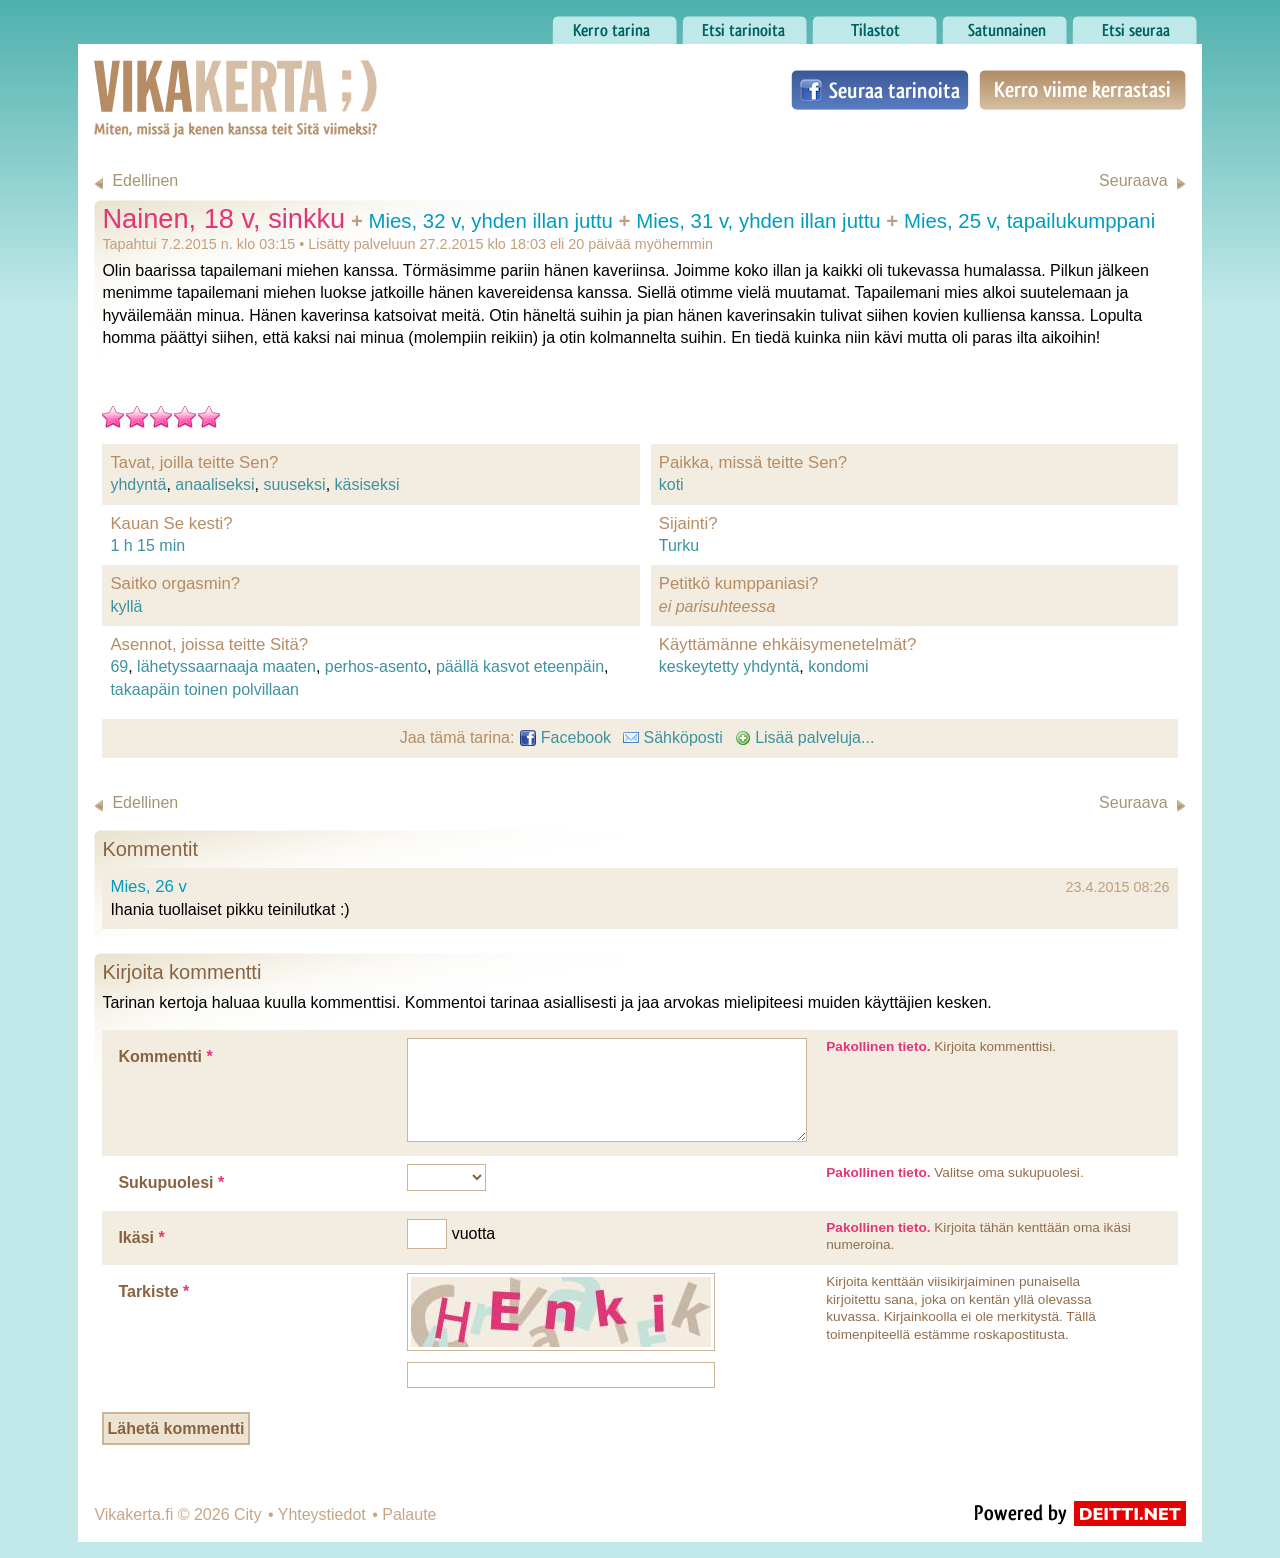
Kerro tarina (614, 25)
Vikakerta (186, 78)
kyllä (126, 606)
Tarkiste (153, 1291)
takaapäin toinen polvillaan (204, 689)
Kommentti (165, 1056)
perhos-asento (376, 666)
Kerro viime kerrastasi (1082, 90)
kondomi (838, 666)
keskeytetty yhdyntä (729, 666)
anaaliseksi (214, 484)
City (248, 1514)
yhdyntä (138, 484)
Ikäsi (141, 1237)
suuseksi (294, 484)
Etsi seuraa (1134, 25)
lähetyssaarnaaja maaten (226, 666)
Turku (679, 545)
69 (119, 666)
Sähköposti (673, 737)
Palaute (409, 1514)
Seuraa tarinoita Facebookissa (880, 90)
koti (671, 484)
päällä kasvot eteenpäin (520, 666)
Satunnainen (1004, 25)
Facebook (565, 737)
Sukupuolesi (171, 1182)
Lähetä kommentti (176, 1428)
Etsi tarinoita (744, 25)
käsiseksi (367, 484)
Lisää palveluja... (805, 737)
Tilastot (874, 25)
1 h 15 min (147, 545)
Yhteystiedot (322, 1514)
